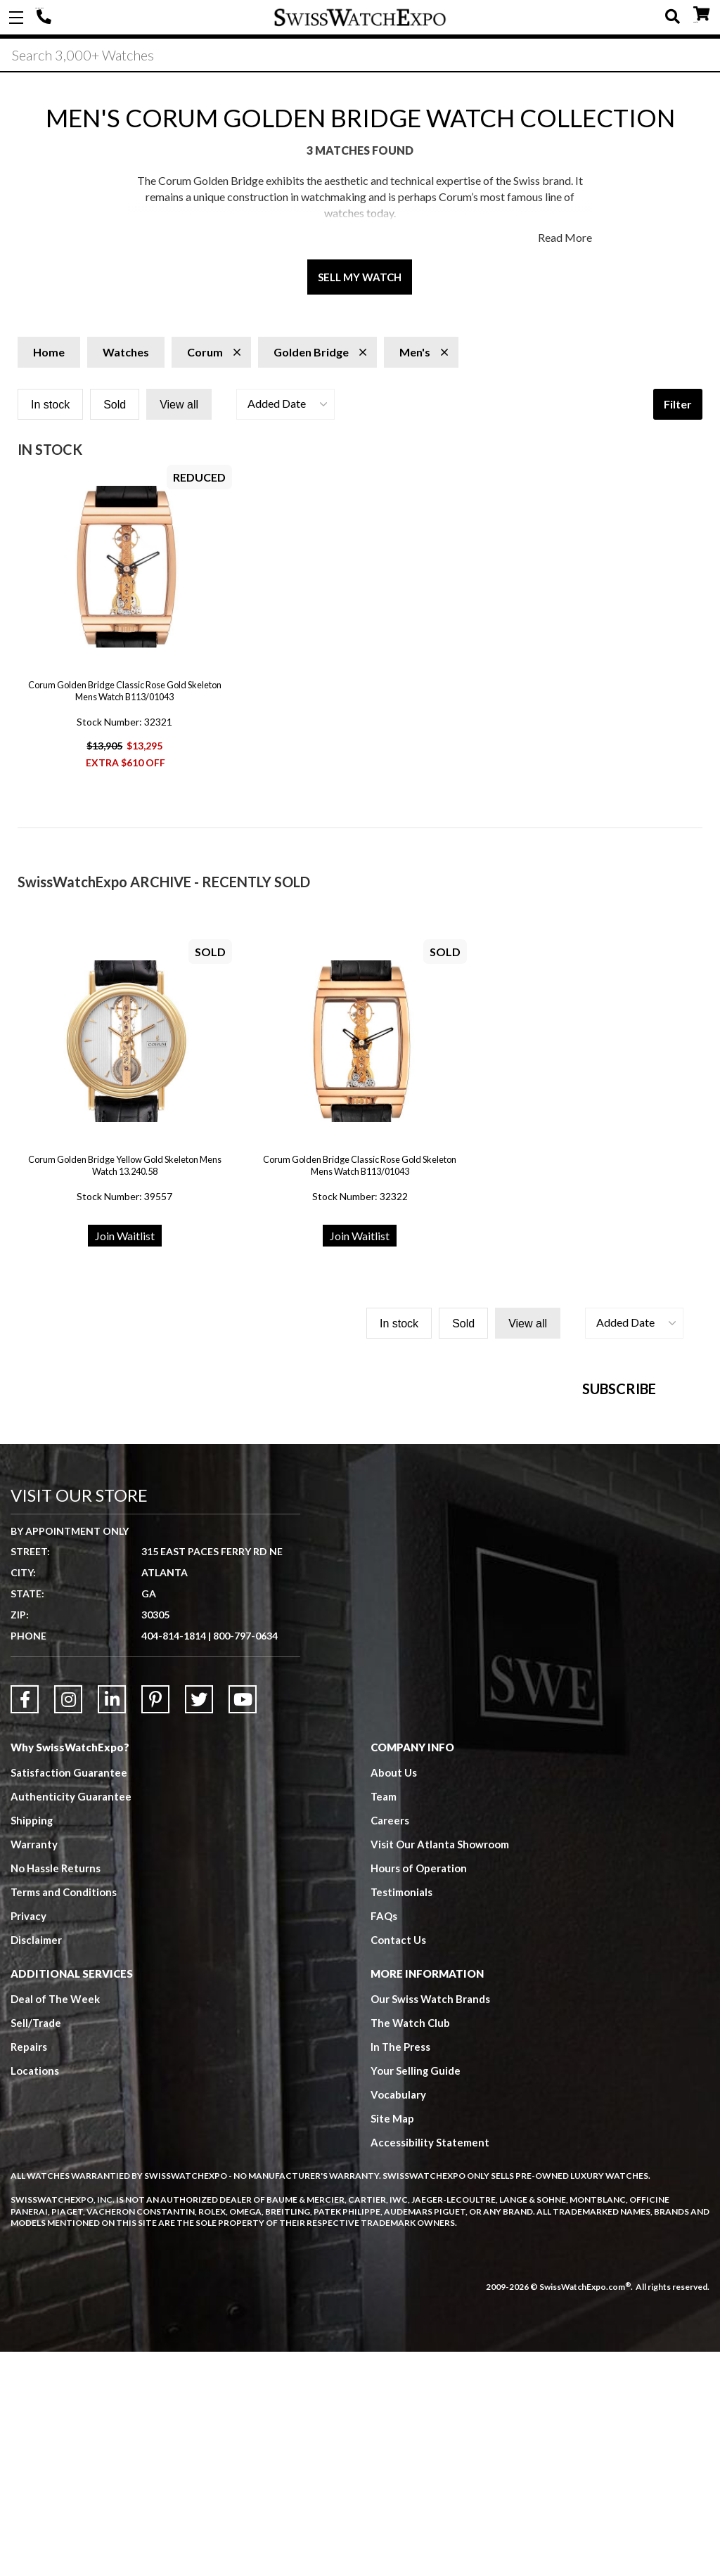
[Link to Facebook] (25, 1924)
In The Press (401, 2271)
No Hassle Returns (56, 2092)
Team (384, 2020)
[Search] (360, 55)
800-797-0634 (245, 1860)
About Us (394, 1996)
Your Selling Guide (416, 2294)
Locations (35, 2294)
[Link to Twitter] (199, 1924)
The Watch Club (411, 2247)
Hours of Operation (419, 2092)
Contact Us (398, 2164)
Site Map (392, 2342)
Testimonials (402, 2116)
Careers (390, 2044)
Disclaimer (36, 2164)
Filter (678, 404)
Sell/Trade (36, 2247)
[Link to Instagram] (68, 1924)
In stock (50, 405)
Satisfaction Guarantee (69, 1996)
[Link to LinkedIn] (112, 1924)
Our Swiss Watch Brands (430, 2223)
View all (179, 405)
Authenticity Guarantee (71, 2020)
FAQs (384, 2140)
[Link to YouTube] (243, 1924)
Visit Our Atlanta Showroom (440, 2068)
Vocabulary (398, 2318)
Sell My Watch (359, 277)
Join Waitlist (125, 1235)
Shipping (32, 2044)
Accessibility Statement (430, 2366)
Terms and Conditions (64, 2116)
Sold (114, 405)
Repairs (29, 2271)
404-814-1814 (45, 17)
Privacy (28, 2140)
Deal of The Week (56, 2223)
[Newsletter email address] (457, 1557)
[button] (285, 404)
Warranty (34, 2068)
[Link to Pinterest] (155, 1924)
